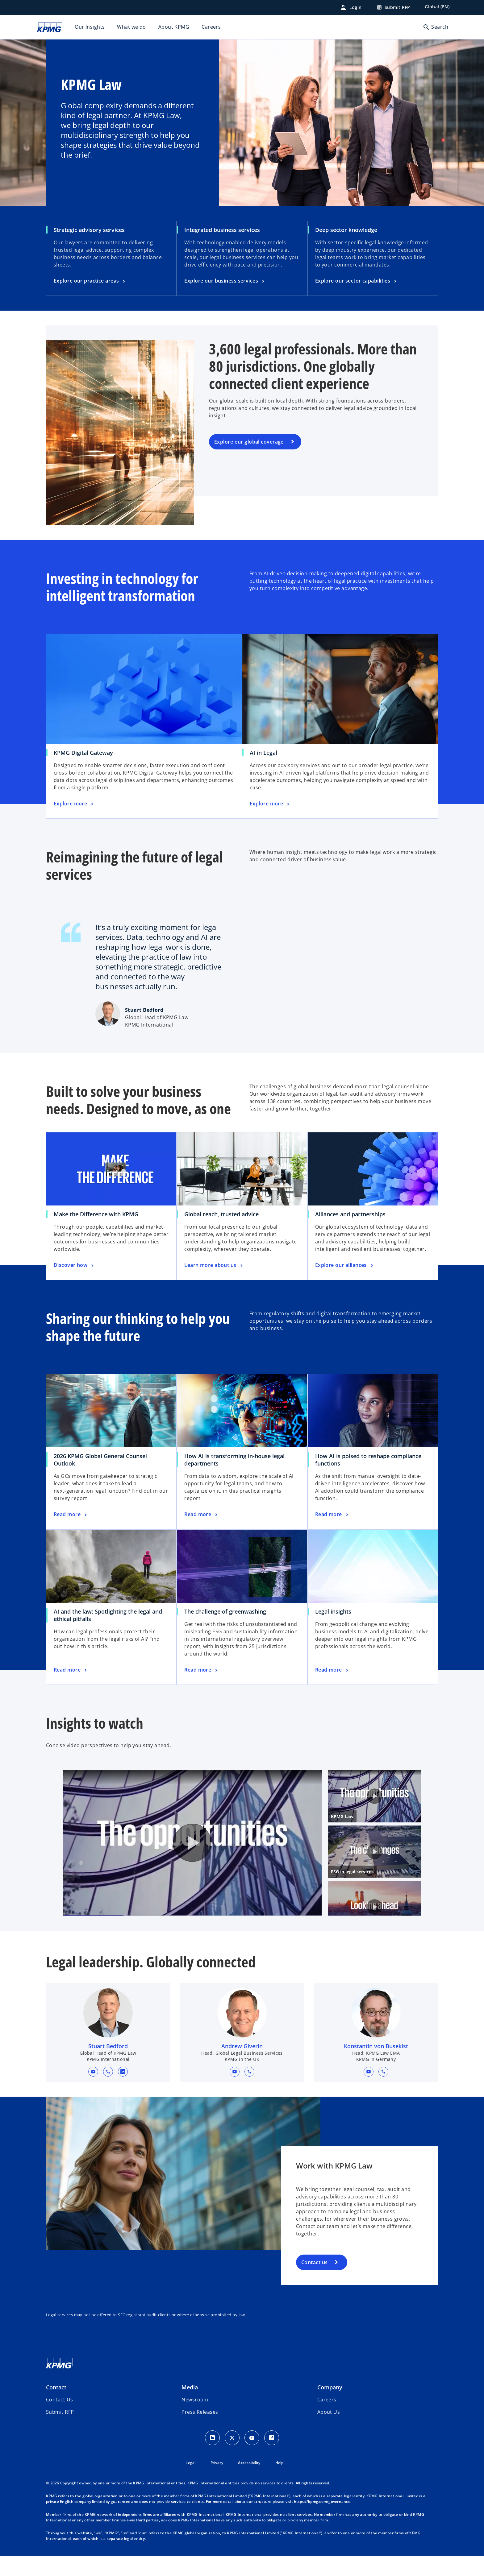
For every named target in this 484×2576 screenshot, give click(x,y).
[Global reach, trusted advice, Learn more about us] (214, 1265)
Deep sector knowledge (346, 230)
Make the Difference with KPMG (96, 1214)
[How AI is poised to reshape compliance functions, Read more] (332, 1514)
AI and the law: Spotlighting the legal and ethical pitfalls (108, 1615)
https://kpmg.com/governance (322, 2530)
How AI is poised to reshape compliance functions (368, 1459)
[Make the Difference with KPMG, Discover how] (74, 1265)
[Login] (351, 7)
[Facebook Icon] (271, 2466)
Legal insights (333, 1611)
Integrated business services (222, 230)
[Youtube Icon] (251, 2466)
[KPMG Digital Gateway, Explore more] (74, 804)
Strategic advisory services (89, 230)
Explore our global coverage (249, 441)
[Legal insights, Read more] (332, 1670)
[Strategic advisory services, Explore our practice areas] (90, 281)
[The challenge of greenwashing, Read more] (201, 1670)
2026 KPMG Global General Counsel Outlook (100, 1459)
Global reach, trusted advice (221, 1214)
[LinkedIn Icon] (212, 2466)
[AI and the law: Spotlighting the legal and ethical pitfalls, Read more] (71, 1670)
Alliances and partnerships (350, 1214)
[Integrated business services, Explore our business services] (224, 281)
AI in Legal (263, 752)
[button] (93, 2100)
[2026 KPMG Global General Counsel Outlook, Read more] (71, 1514)
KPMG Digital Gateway (83, 752)
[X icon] (232, 2466)
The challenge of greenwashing (225, 1611)
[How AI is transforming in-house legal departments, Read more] (201, 1514)
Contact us (314, 2291)
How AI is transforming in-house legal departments (234, 1459)
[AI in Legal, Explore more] (270, 804)
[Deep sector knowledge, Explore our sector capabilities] (356, 281)
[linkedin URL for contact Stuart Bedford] (123, 2100)
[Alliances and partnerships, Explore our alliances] (344, 1265)
